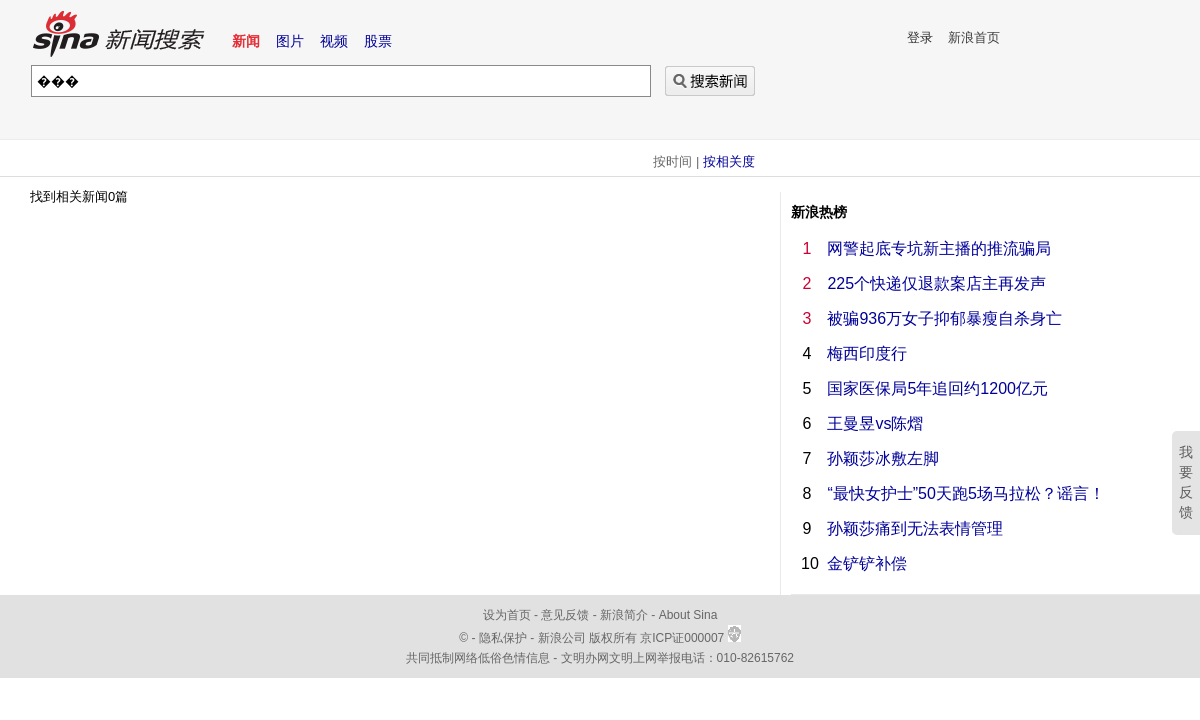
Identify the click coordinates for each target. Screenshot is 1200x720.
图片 (290, 41)
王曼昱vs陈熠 (875, 423)
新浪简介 (624, 615)
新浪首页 (974, 37)
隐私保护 (504, 638)
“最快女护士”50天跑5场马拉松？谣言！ (965, 493)
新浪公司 (562, 638)
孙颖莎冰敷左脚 (883, 458)
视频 (334, 41)
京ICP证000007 (690, 638)
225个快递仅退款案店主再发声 (936, 283)
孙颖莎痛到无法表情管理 (915, 528)
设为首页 (507, 615)
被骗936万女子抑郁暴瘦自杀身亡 (944, 318)
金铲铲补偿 (867, 563)
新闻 (246, 41)
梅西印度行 (867, 353)
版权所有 (613, 638)
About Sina (688, 615)
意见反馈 (565, 615)
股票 (378, 41)
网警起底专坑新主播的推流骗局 (939, 248)
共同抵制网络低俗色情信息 (478, 658)
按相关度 (729, 161)
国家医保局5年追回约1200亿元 (937, 388)
